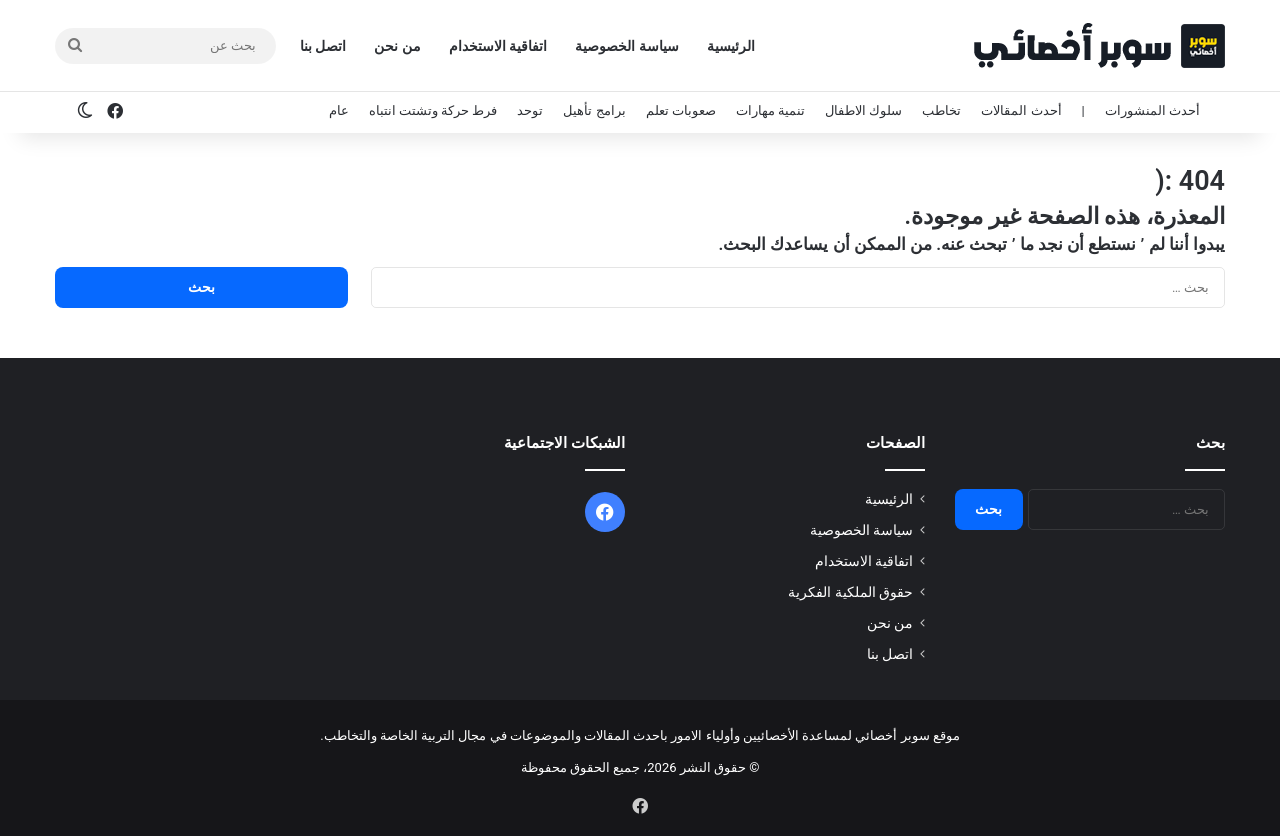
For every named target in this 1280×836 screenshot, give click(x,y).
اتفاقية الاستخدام (498, 46)
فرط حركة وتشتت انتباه (433, 110)
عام (339, 110)
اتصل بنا (323, 46)
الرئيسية (731, 46)
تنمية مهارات (770, 110)
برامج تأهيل (594, 110)
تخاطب (941, 110)
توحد (530, 110)
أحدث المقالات (1021, 110)
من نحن (397, 46)
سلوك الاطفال (863, 110)
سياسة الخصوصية (626, 46)
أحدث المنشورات (1152, 110)
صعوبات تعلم (681, 110)
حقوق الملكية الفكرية (850, 592)
